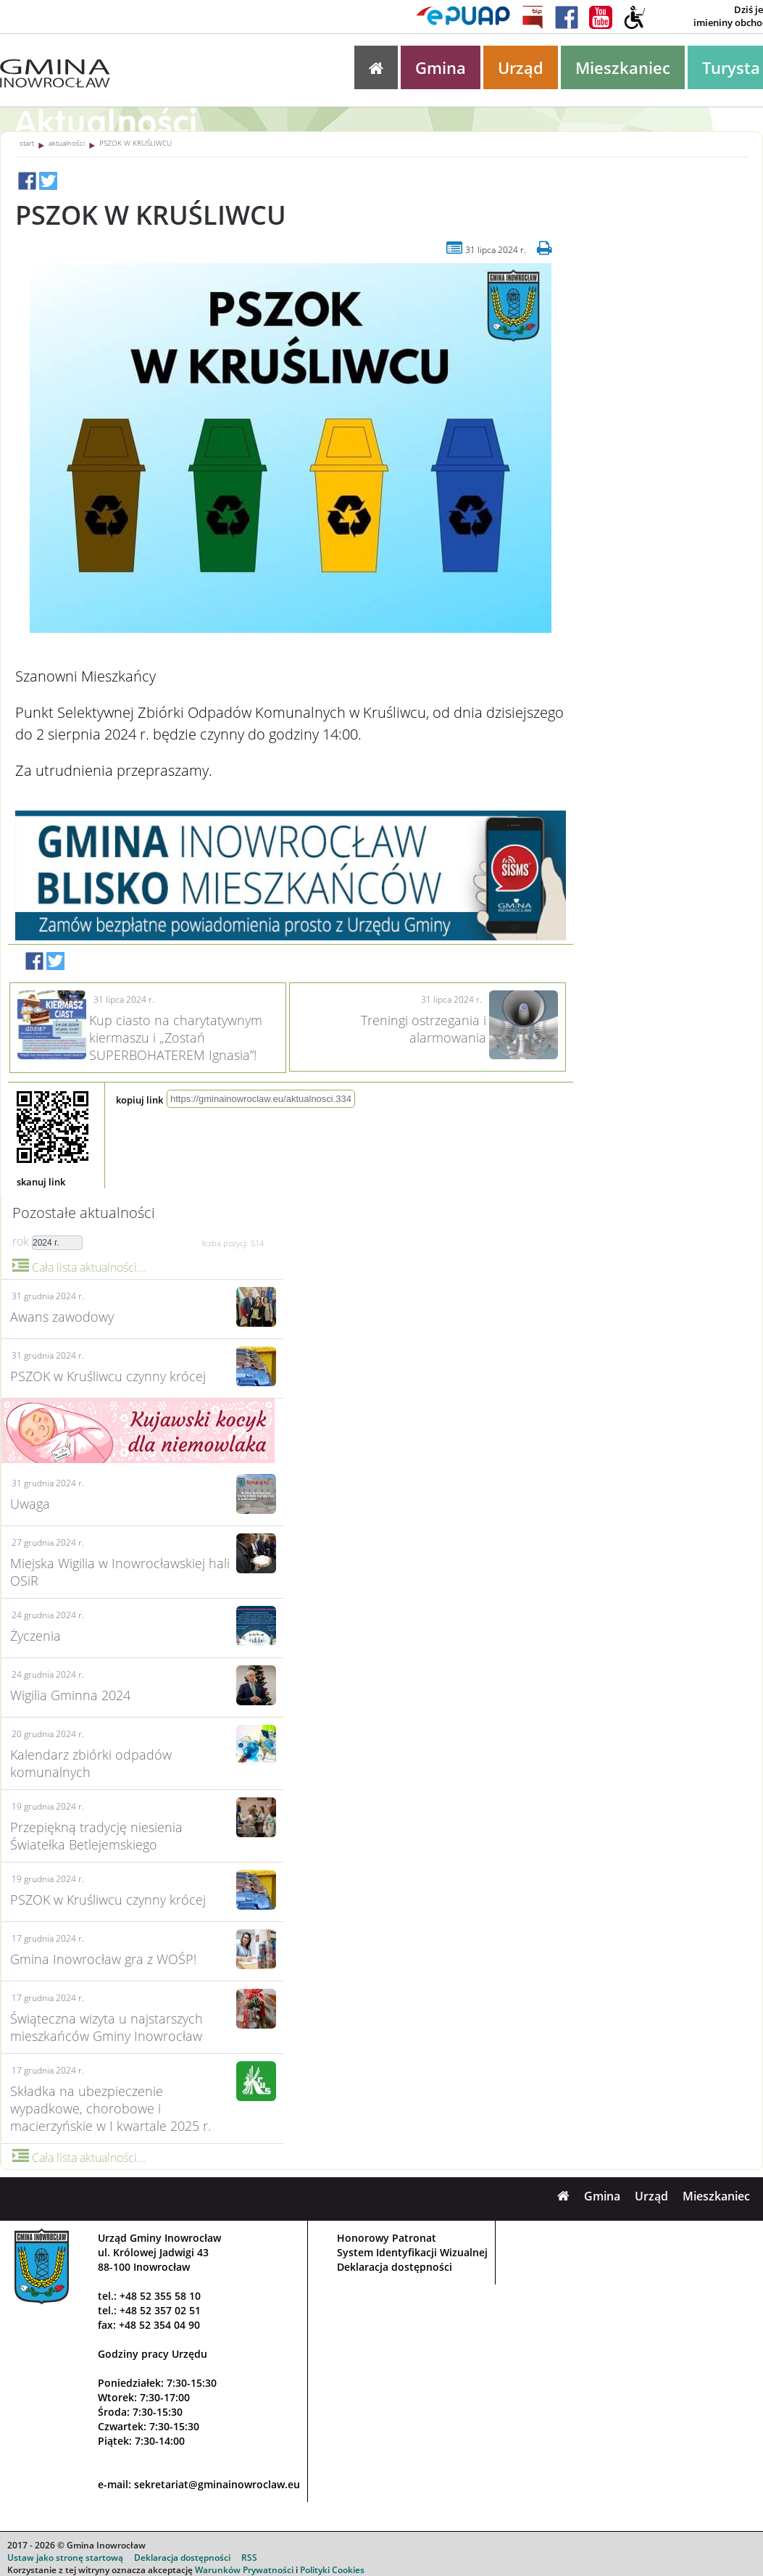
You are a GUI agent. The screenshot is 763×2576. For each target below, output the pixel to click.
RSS (249, 2557)
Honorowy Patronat (386, 2238)
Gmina (440, 67)
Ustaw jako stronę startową (65, 2557)
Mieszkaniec (622, 67)
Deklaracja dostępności (394, 2267)
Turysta (731, 67)
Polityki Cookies (332, 2570)
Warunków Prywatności (244, 2570)
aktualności (67, 143)
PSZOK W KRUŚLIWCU (135, 143)
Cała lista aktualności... (79, 1267)
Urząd (520, 67)
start (27, 143)
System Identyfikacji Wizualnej (412, 2252)
